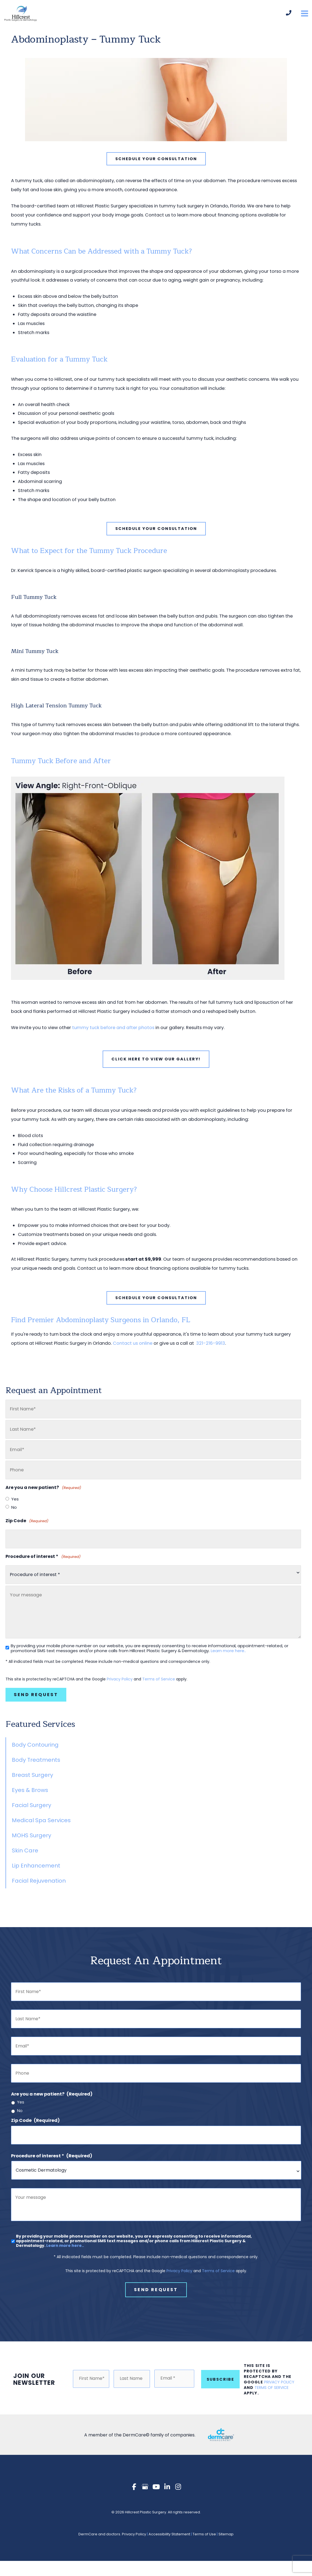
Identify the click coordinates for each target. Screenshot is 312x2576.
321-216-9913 (210, 1351)
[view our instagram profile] (178, 2501)
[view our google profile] (145, 2501)
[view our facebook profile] (134, 2501)
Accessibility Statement (169, 2549)
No (14, 1515)
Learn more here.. (228, 1659)
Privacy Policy (120, 1687)
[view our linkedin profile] (167, 2501)
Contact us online (132, 1351)
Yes (15, 1507)
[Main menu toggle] (304, 17)
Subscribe (220, 2394)
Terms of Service (158, 1687)
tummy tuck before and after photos (113, 1036)
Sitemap (226, 2549)
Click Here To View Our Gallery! (156, 1067)
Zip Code (27, 1529)
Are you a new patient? (51, 2102)
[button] (156, 167)
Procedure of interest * (43, 1565)
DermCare (87, 2549)
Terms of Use (204, 2549)
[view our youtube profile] (156, 2501)
